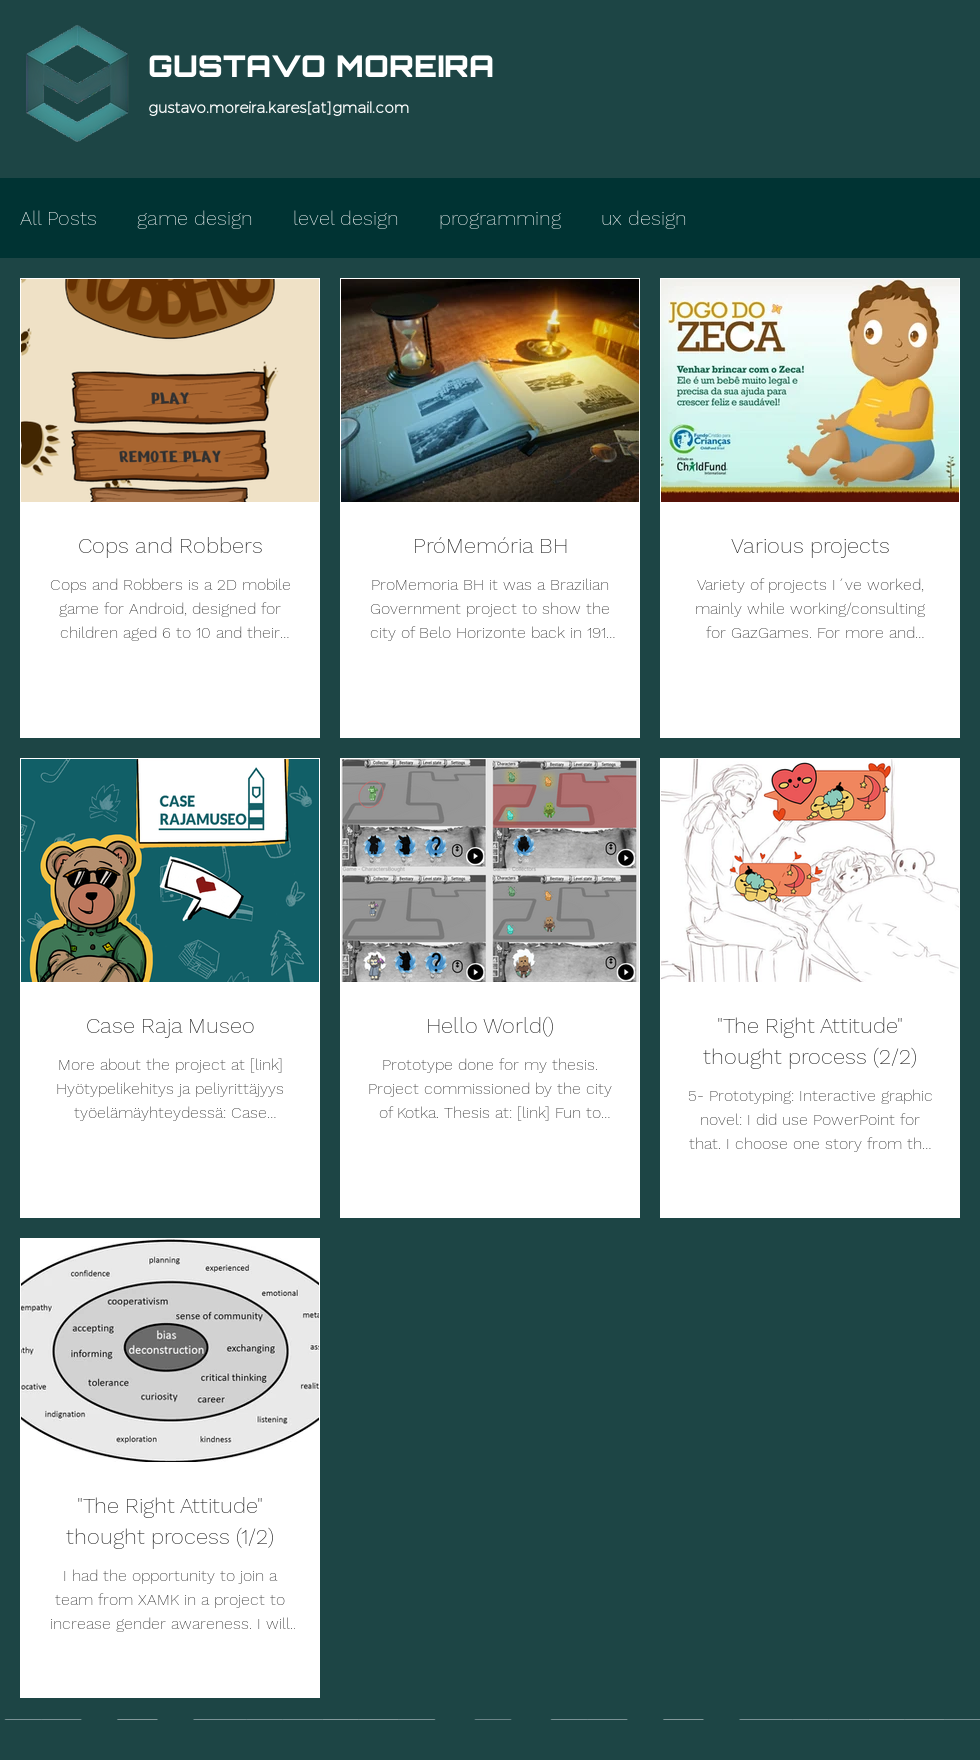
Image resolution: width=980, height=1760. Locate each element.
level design (346, 218)
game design (195, 218)
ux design (644, 218)
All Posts (58, 218)
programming (500, 218)
